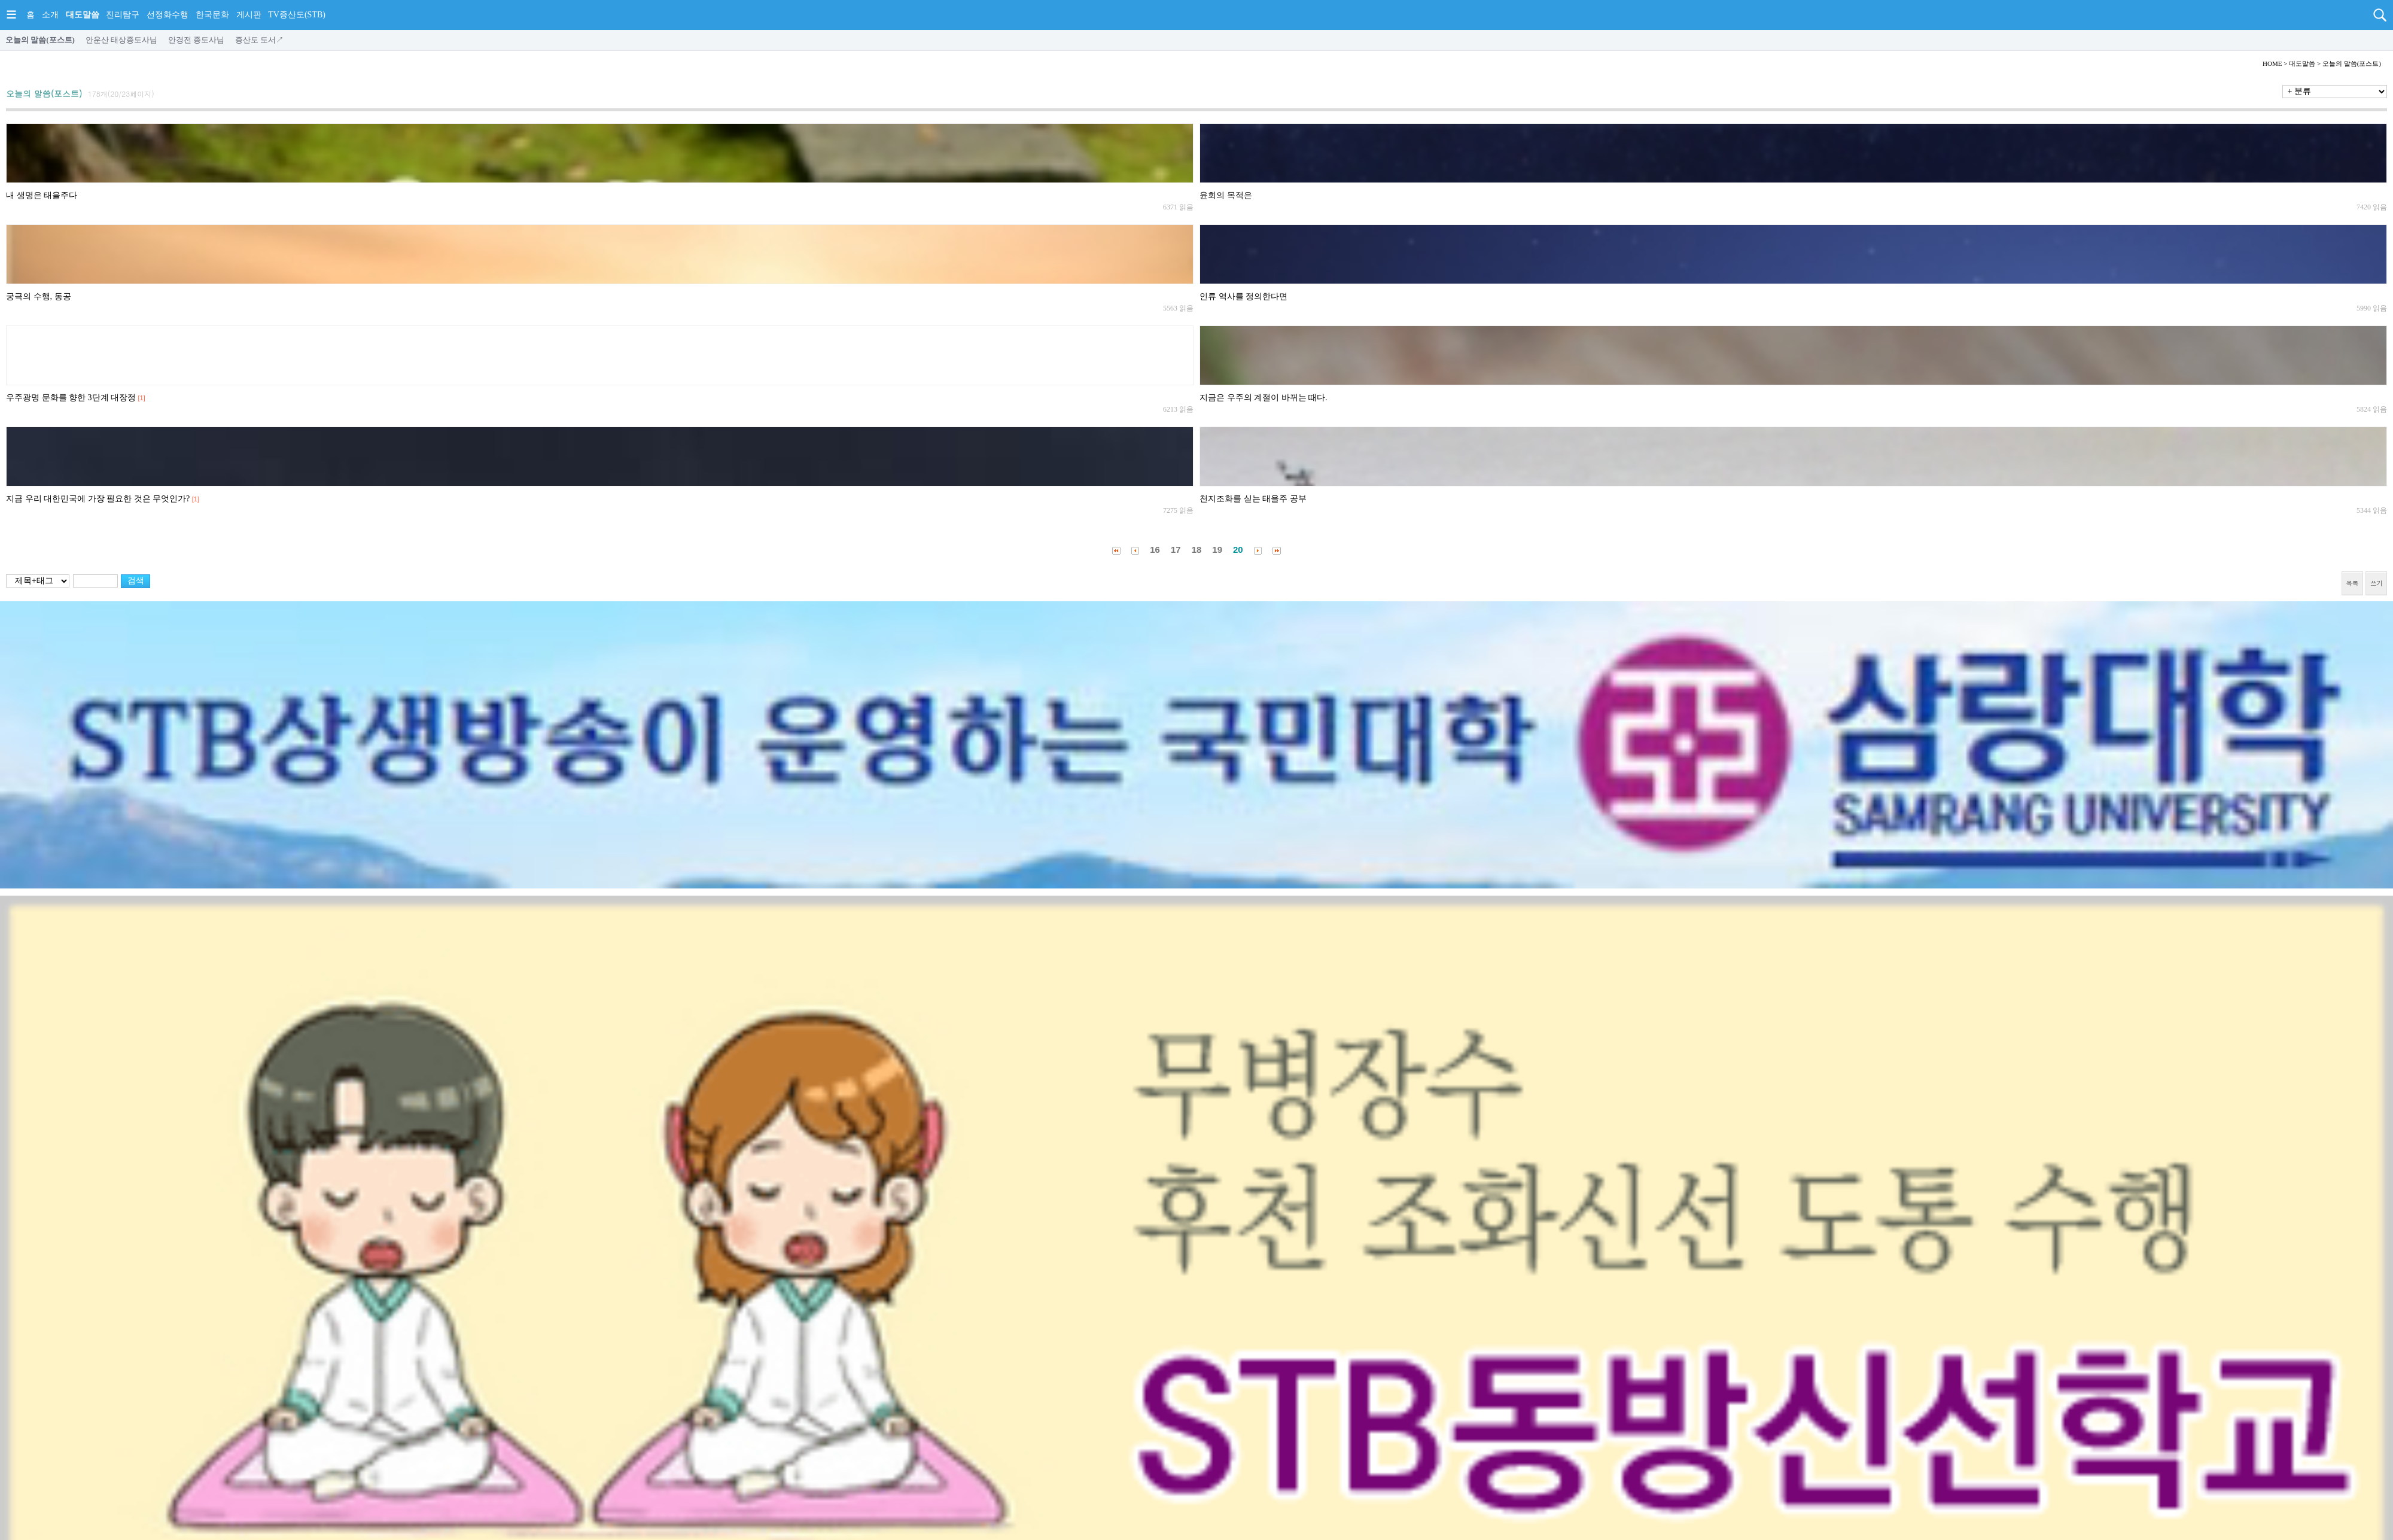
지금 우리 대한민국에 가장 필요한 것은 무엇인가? (98, 498)
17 (1176, 549)
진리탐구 (122, 14)
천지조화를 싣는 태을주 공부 (1253, 498)
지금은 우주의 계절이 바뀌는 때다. (1263, 397)
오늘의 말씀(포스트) (40, 39)
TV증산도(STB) (296, 14)
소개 (50, 14)
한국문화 (212, 14)
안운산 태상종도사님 (121, 39)
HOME (2272, 63)
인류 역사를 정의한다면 (1243, 296)
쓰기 (2376, 583)
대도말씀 (82, 14)
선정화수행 (167, 14)
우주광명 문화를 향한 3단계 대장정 (71, 397)
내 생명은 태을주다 (41, 195)
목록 (2352, 583)
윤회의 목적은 (1225, 195)
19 (1217, 549)
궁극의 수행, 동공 (38, 296)
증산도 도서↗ (259, 39)
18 (1197, 549)
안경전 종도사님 (196, 39)
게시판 (248, 14)
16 (1155, 549)
